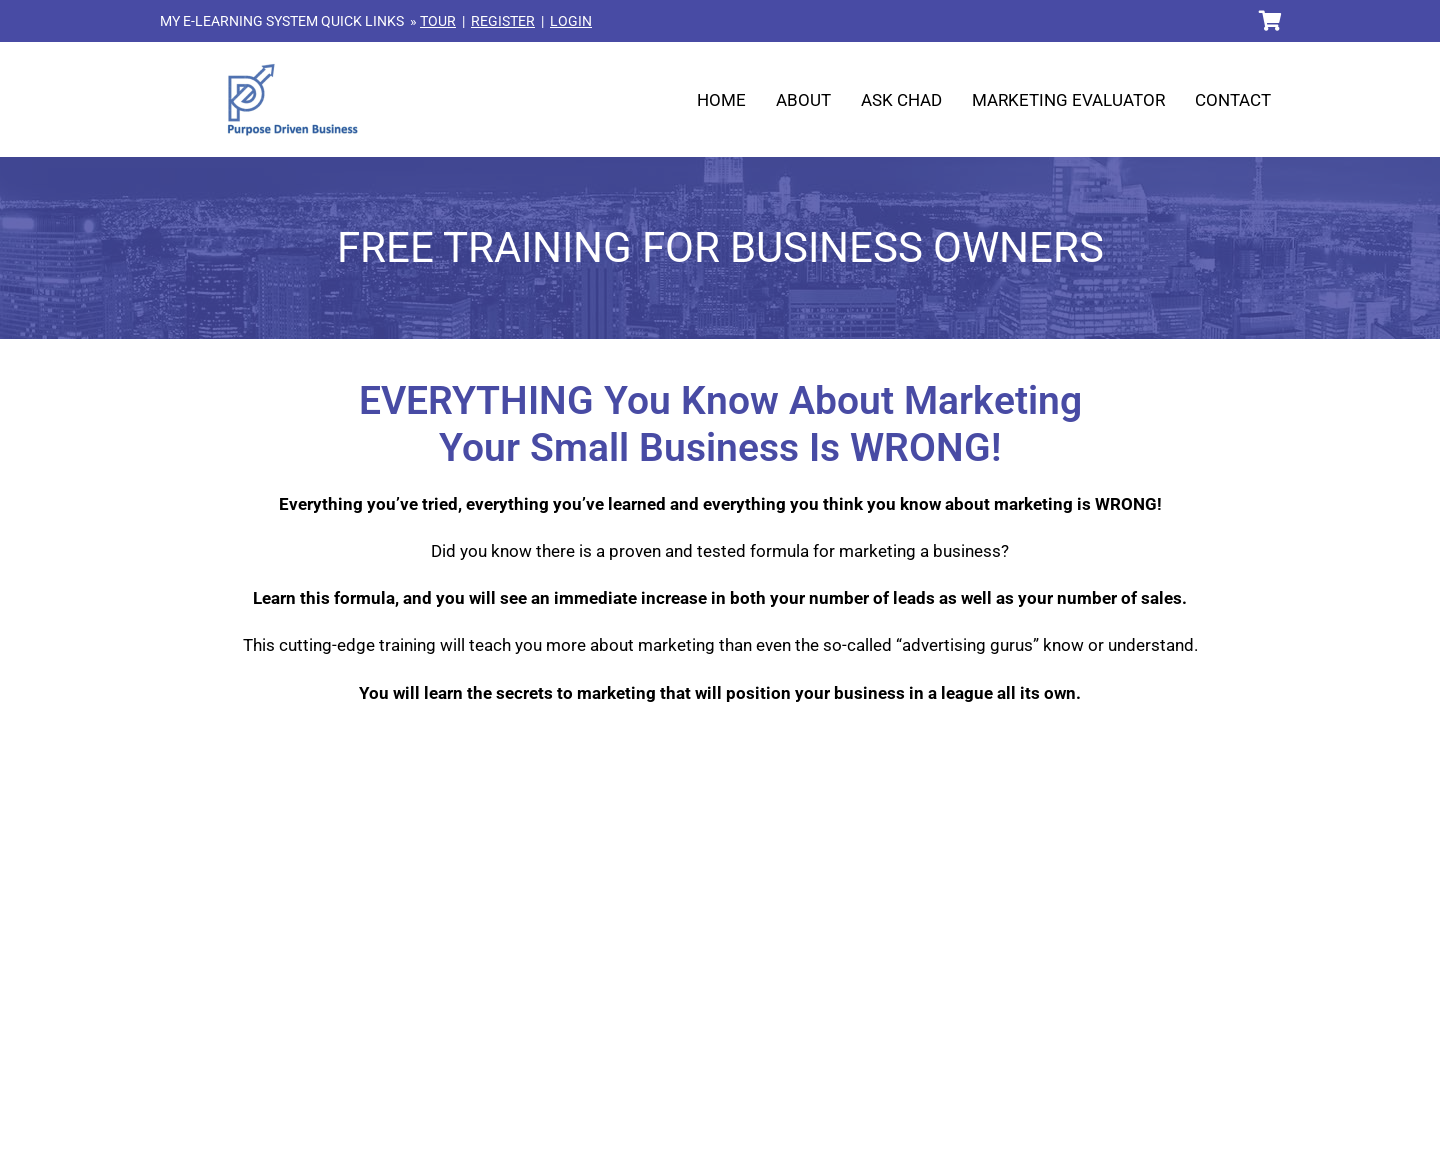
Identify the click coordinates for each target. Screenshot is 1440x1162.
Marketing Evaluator (1068, 100)
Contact (1233, 100)
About (803, 100)
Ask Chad (901, 100)
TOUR (438, 21)
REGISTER (503, 21)
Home (721, 100)
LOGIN (571, 21)
